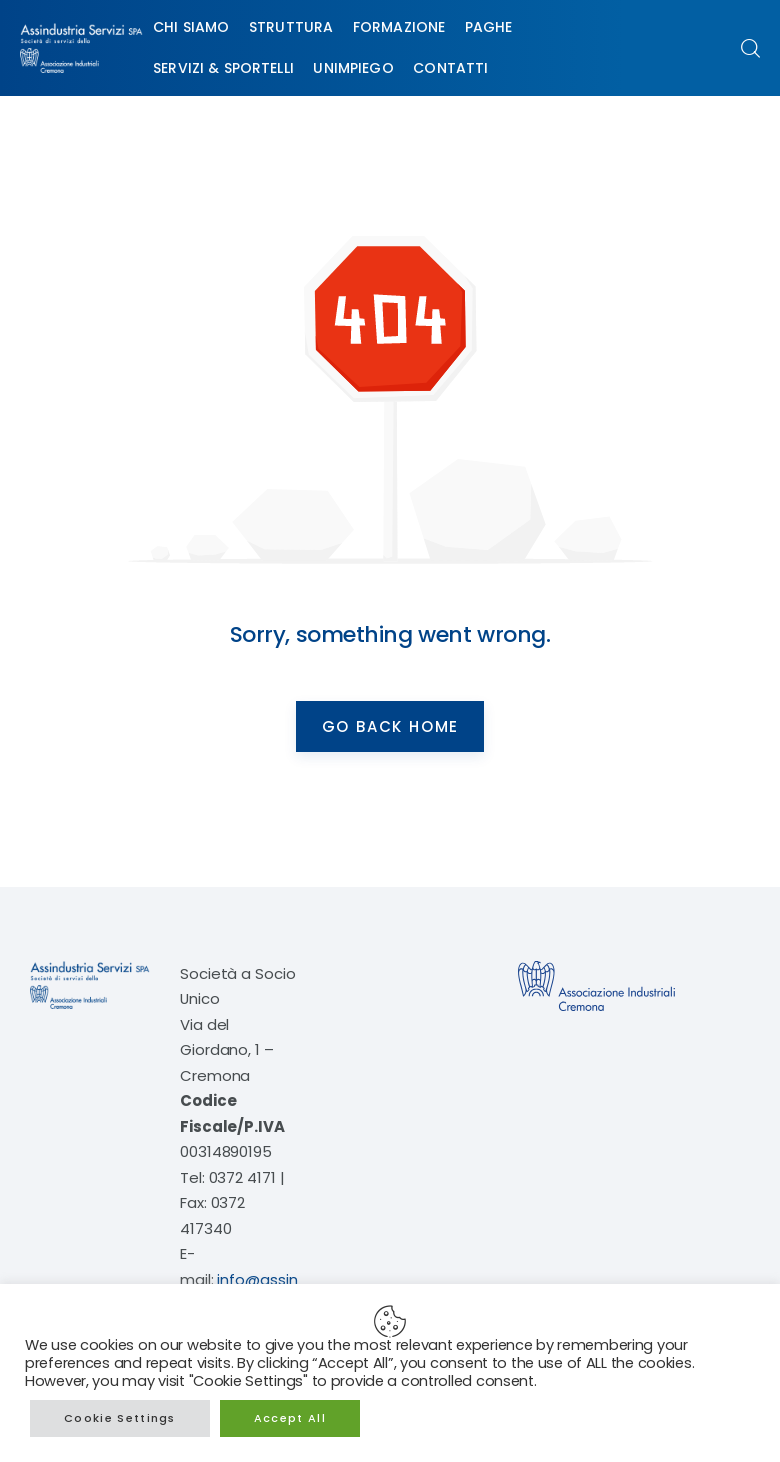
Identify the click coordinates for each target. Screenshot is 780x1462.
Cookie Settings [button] (120, 1418)
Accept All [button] (290, 1418)
